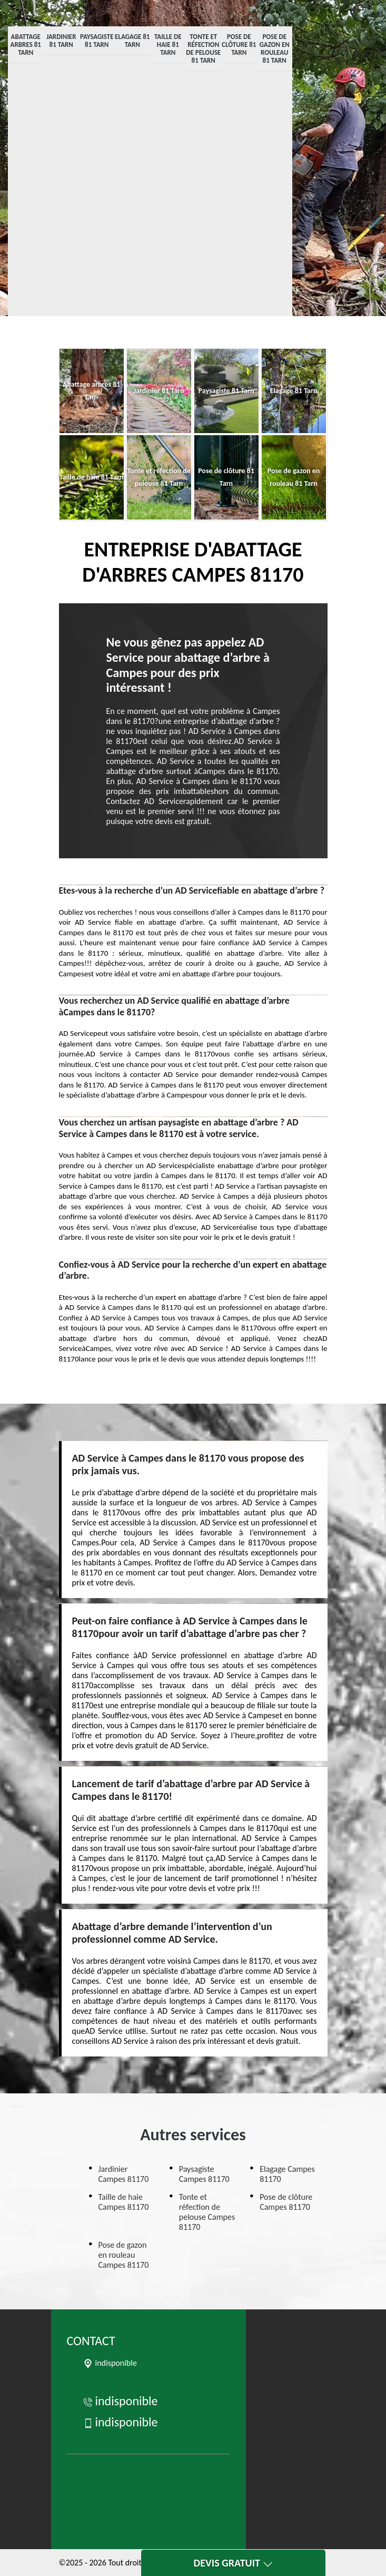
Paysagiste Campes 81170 (204, 2174)
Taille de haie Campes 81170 (123, 2202)
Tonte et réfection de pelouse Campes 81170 (207, 2212)
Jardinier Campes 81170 (123, 2174)
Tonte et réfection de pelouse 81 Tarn (203, 48)
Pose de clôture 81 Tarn (239, 44)
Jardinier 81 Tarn (61, 40)
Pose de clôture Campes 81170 (286, 2202)
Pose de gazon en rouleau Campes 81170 (123, 2255)
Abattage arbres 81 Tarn (26, 44)
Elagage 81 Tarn (132, 40)
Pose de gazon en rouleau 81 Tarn (275, 48)
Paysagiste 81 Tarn (97, 40)
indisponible (120, 2400)
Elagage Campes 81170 (287, 2174)
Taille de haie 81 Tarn (168, 44)
